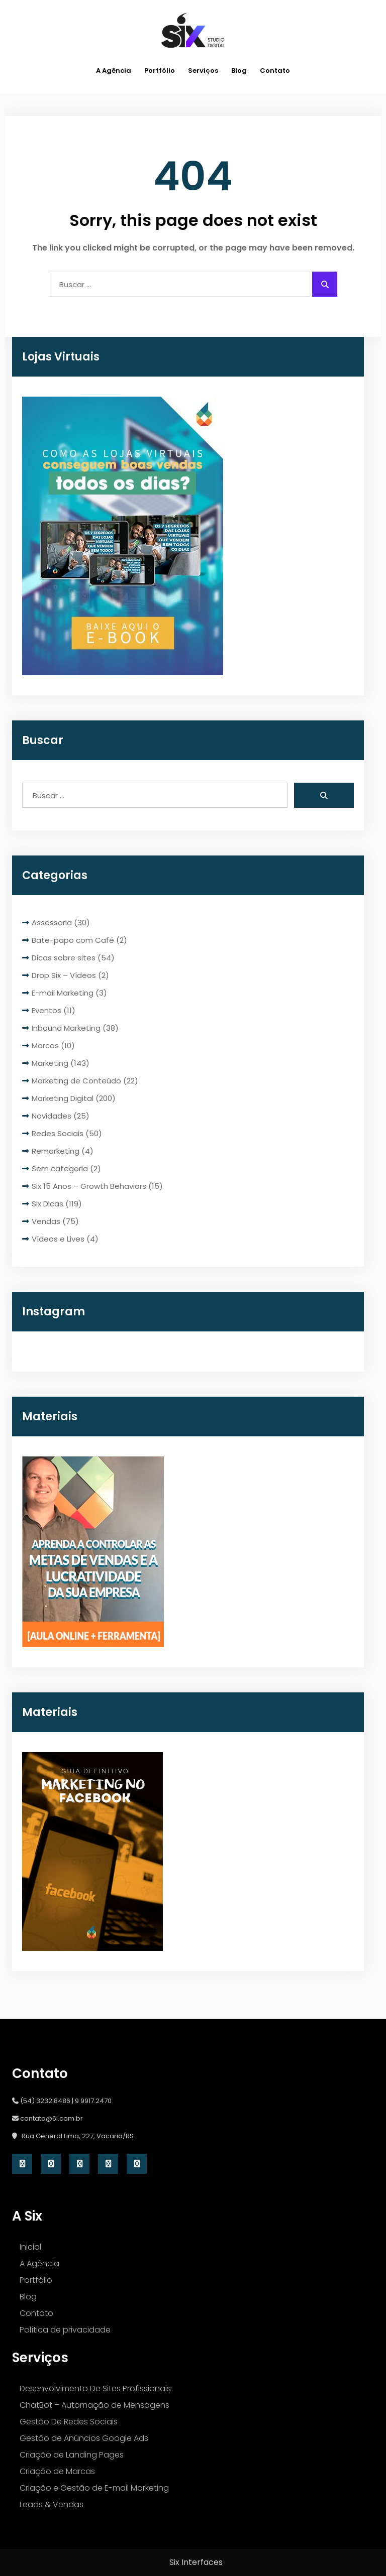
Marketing (50, 1063)
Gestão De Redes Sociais (69, 2421)
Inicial (30, 2247)
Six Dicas (47, 1203)
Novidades (51, 1116)
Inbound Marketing (66, 1028)
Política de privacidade (65, 2330)
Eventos (46, 1010)
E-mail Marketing (62, 993)
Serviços (203, 70)
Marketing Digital (62, 1098)
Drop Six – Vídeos (64, 975)
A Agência (113, 70)
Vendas (46, 1221)
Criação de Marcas (57, 2471)
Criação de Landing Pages (72, 2455)
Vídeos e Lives (58, 1239)
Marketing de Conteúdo (76, 1080)
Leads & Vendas (51, 2504)
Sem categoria (60, 1168)
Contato (275, 70)
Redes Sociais (57, 1133)
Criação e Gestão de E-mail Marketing (94, 2488)
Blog (239, 70)
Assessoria (52, 922)
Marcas (45, 1045)
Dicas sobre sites (63, 957)
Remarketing (55, 1151)
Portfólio (159, 70)
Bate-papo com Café (73, 940)
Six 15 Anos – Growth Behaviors (89, 1186)
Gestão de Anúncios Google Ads (84, 2438)
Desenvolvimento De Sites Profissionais (95, 2388)
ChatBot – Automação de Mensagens (94, 2405)
